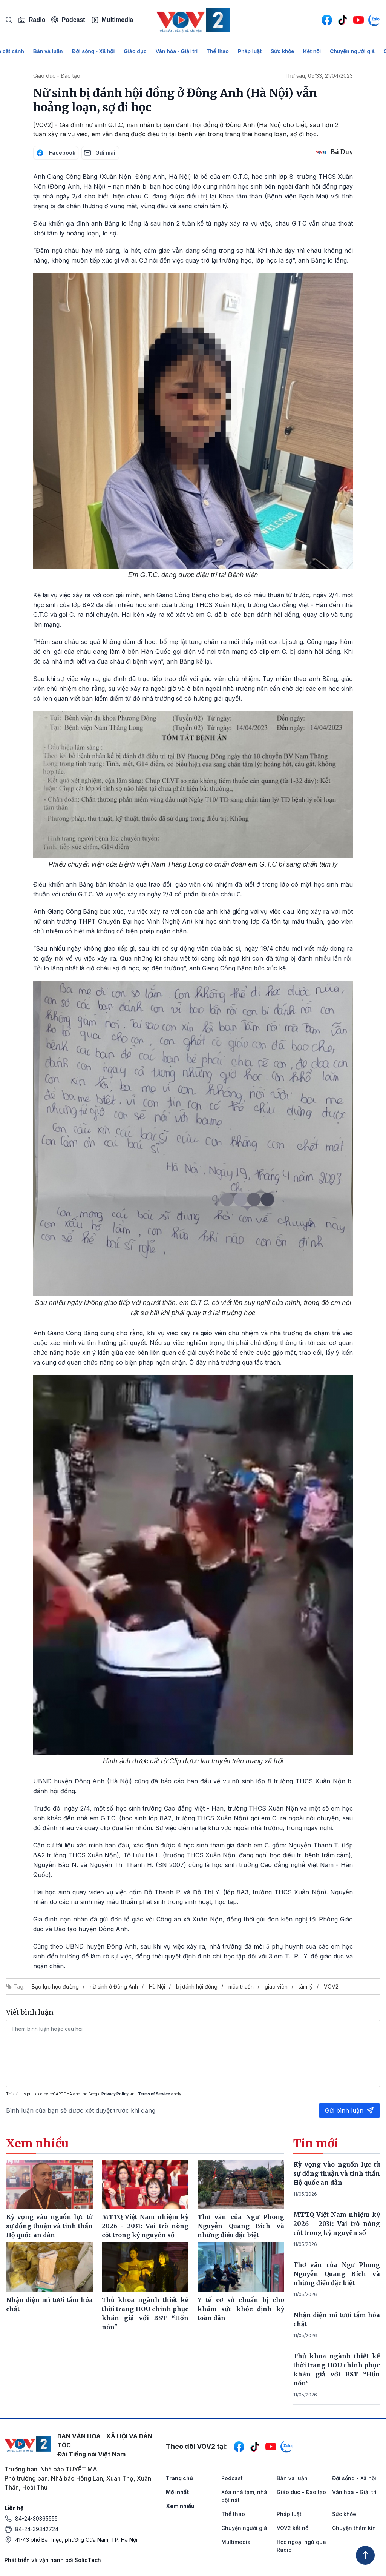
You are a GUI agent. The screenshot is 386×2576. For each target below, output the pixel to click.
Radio (31, 20)
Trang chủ (179, 2478)
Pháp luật (250, 51)
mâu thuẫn (241, 1986)
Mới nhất (177, 2492)
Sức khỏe (282, 51)
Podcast (68, 19)
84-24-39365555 (36, 2518)
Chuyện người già (352, 51)
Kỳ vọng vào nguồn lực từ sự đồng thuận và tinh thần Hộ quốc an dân (336, 2173)
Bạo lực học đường (55, 1986)
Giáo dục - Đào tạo (56, 75)
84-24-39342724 (36, 2529)
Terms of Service (154, 2094)
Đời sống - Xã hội (93, 51)
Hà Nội (157, 1986)
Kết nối (312, 51)
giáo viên (276, 1986)
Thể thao (218, 51)
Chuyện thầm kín (354, 2528)
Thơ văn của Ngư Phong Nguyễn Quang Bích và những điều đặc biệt (336, 2274)
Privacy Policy (115, 2094)
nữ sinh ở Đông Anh (114, 1986)
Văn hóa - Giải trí (177, 51)
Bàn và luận (48, 51)
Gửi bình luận (349, 2110)
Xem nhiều (180, 2506)
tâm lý (306, 1986)
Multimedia (112, 20)
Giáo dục (135, 51)
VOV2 (331, 1986)
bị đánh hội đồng (197, 1986)
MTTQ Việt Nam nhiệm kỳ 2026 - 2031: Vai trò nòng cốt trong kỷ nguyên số (336, 2223)
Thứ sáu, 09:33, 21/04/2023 (319, 75)
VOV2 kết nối (293, 2528)
